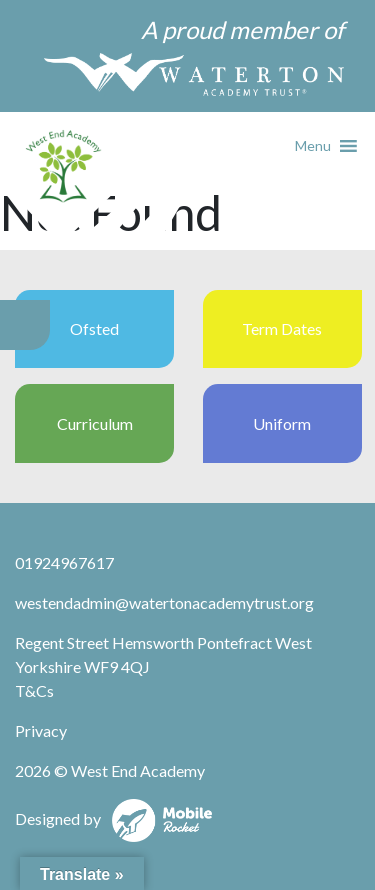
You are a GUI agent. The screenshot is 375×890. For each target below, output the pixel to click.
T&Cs (34, 690)
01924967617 (64, 562)
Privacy (41, 730)
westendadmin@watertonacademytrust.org (164, 602)
